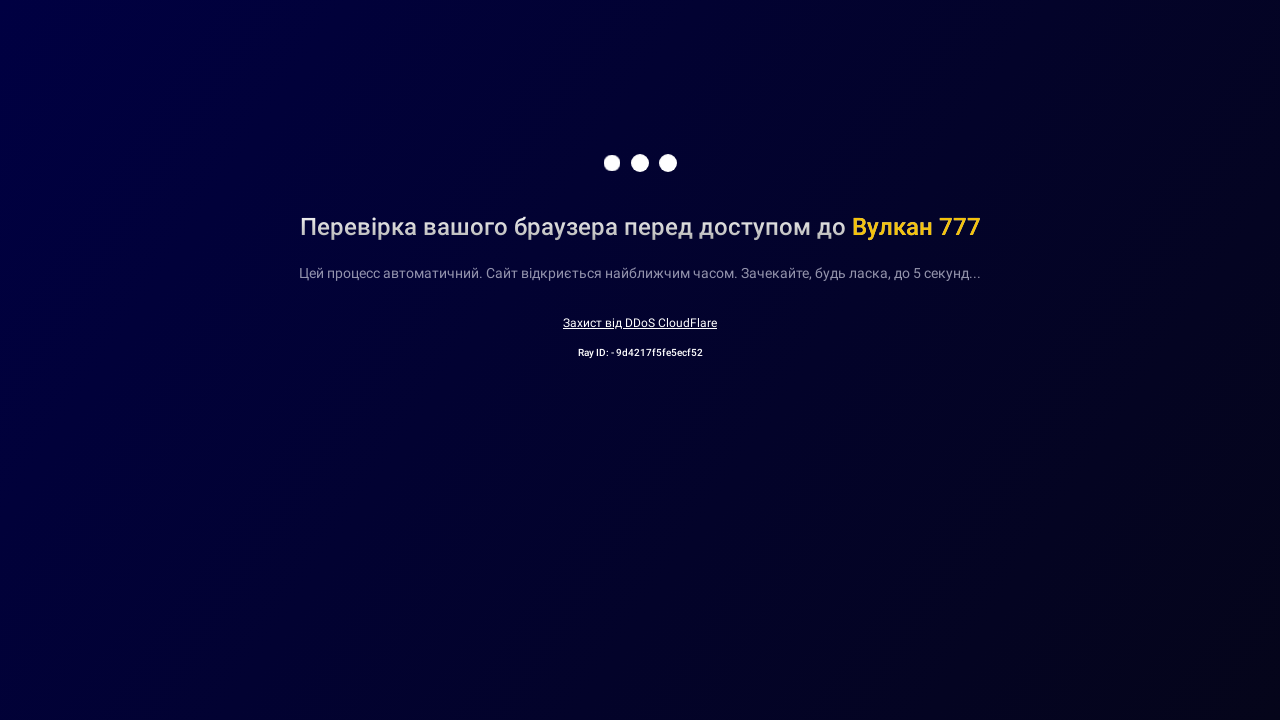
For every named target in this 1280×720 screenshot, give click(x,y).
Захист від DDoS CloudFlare (640, 323)
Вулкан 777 (916, 227)
